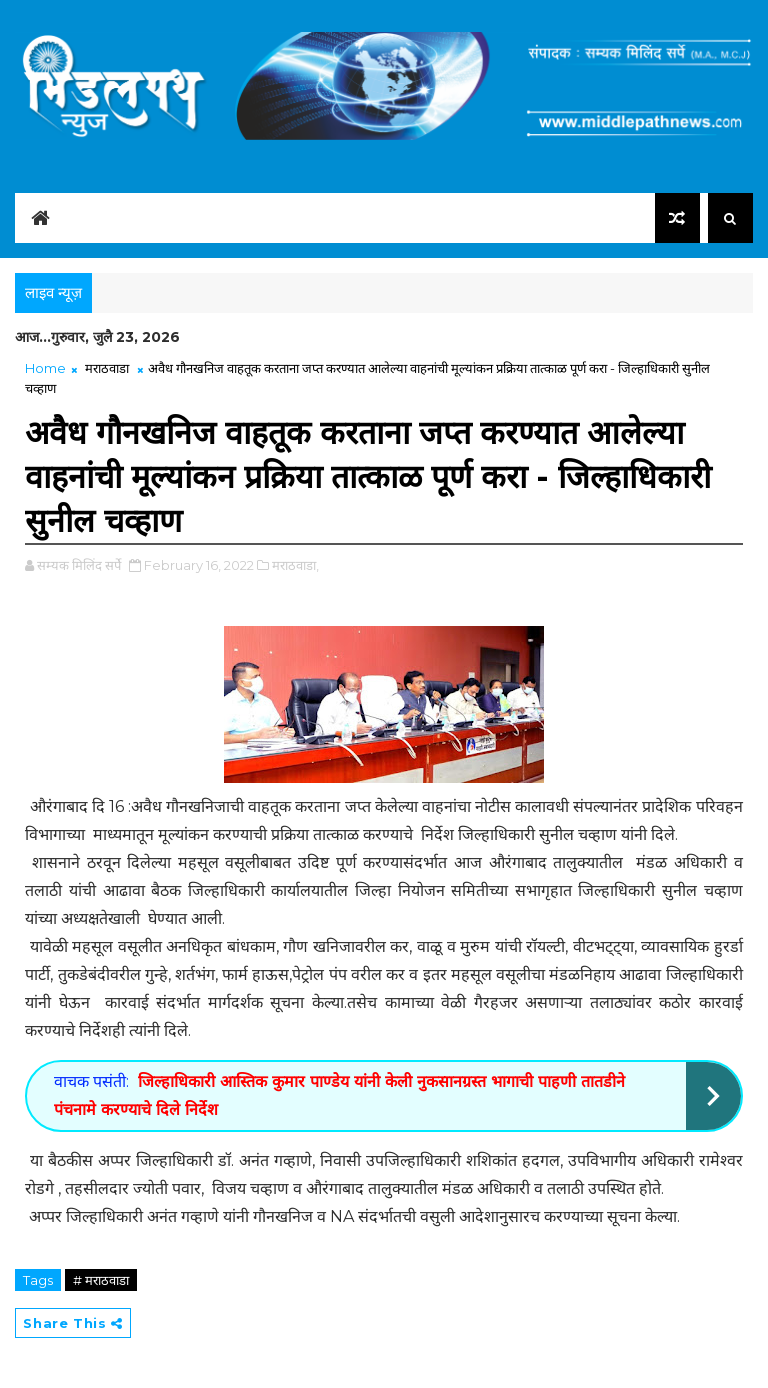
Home (45, 368)
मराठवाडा (107, 368)
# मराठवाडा (101, 1280)
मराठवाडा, (295, 565)
